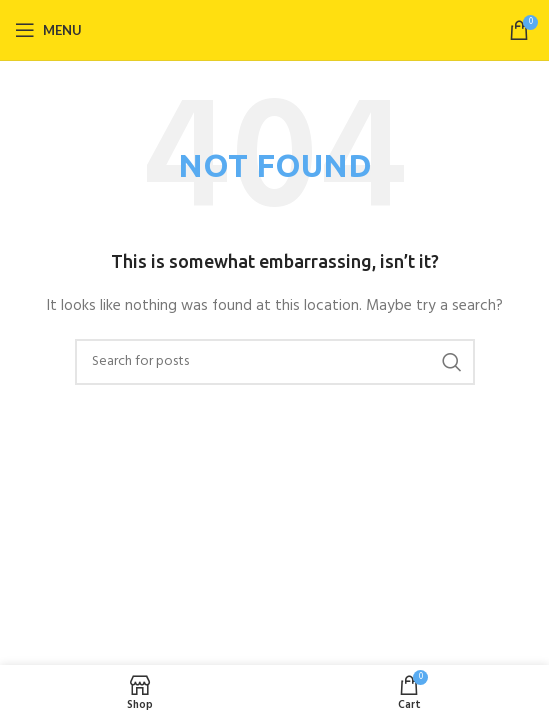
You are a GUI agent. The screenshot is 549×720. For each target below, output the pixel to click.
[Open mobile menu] (48, 30)
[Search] (275, 362)
